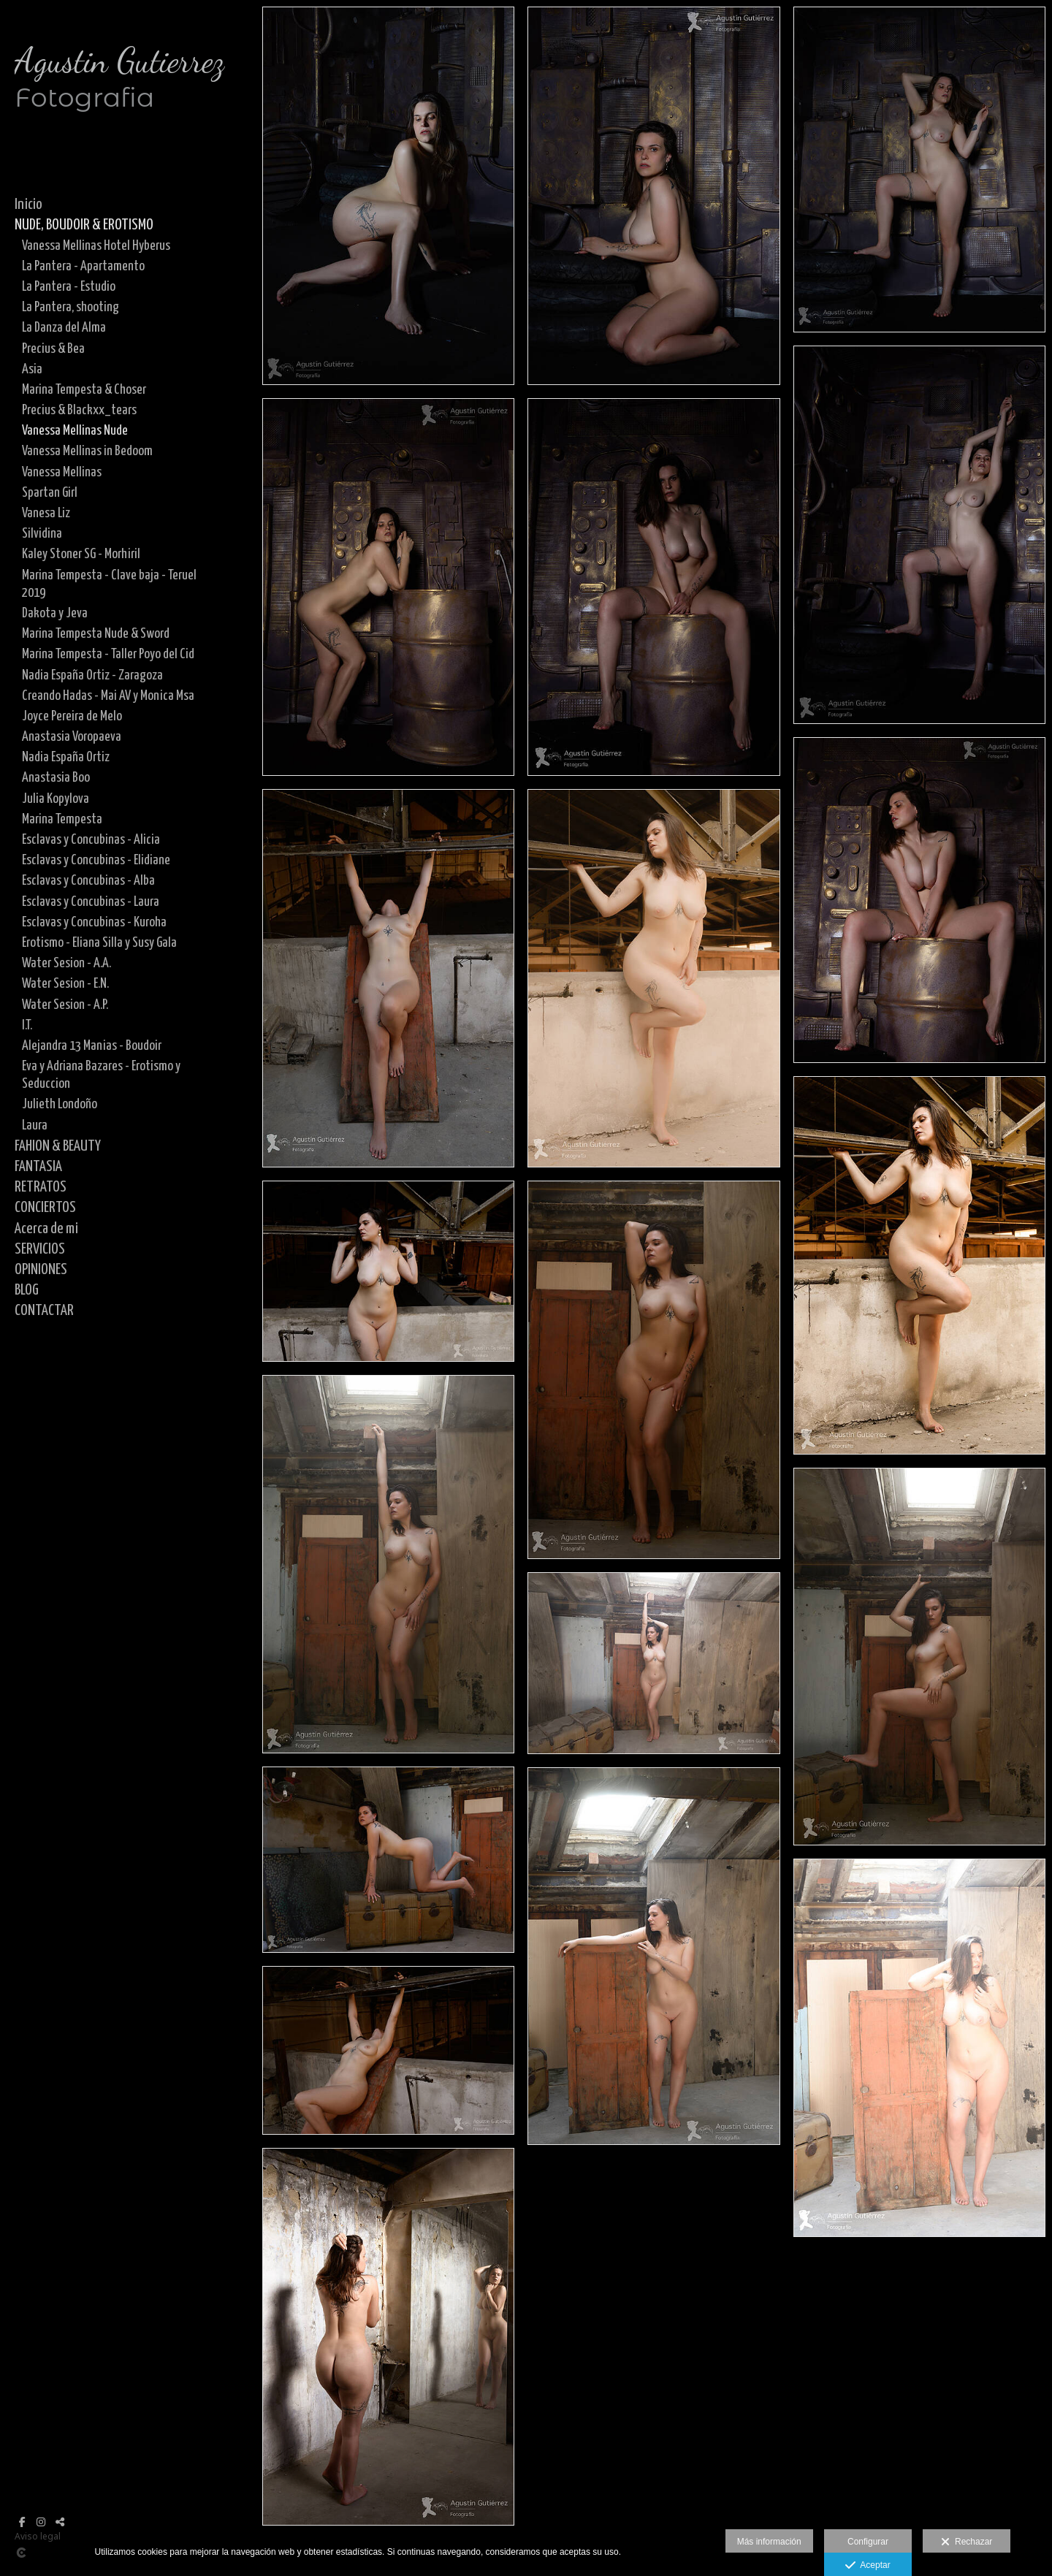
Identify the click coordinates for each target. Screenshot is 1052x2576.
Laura (34, 1125)
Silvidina (42, 534)
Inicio (28, 204)
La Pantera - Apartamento (83, 266)
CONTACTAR (44, 1310)
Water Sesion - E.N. (65, 984)
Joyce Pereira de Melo (72, 716)
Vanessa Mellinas (62, 472)
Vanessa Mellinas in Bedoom (87, 451)
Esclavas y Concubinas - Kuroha (94, 922)
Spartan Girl (49, 493)
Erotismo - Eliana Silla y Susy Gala (99, 943)
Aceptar (867, 2566)
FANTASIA (38, 1166)
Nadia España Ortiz (66, 757)
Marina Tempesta (62, 819)
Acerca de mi (46, 1229)
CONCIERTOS (45, 1207)
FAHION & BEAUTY (58, 1146)
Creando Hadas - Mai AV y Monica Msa (108, 696)
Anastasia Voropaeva (71, 737)
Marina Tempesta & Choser (84, 390)
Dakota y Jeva (55, 613)
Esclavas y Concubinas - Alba (88, 881)
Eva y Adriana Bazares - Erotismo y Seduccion (101, 1075)
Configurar (867, 2542)
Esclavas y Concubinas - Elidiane (96, 860)
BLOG (27, 1290)
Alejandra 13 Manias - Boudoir (91, 1046)
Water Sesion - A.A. (66, 963)
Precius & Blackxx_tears (79, 410)
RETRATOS (40, 1187)
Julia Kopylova (55, 799)
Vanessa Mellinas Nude (75, 431)
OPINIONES (41, 1269)
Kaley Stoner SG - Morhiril (81, 554)
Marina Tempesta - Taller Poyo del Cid (108, 654)
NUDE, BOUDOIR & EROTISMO (84, 225)
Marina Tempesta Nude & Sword (95, 634)
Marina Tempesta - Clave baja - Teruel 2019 (109, 584)
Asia (32, 369)
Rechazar (966, 2542)
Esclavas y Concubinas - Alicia (91, 840)
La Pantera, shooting (70, 307)
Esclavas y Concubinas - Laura (90, 902)
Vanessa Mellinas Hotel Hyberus (96, 246)
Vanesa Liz (46, 513)
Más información (769, 2542)
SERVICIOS (40, 1249)
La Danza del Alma (64, 328)
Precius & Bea (53, 349)
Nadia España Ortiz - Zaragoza (92, 675)
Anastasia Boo (56, 778)
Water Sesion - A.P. (65, 1005)
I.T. (27, 1025)
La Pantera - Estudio (68, 287)
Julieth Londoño (59, 1104)
